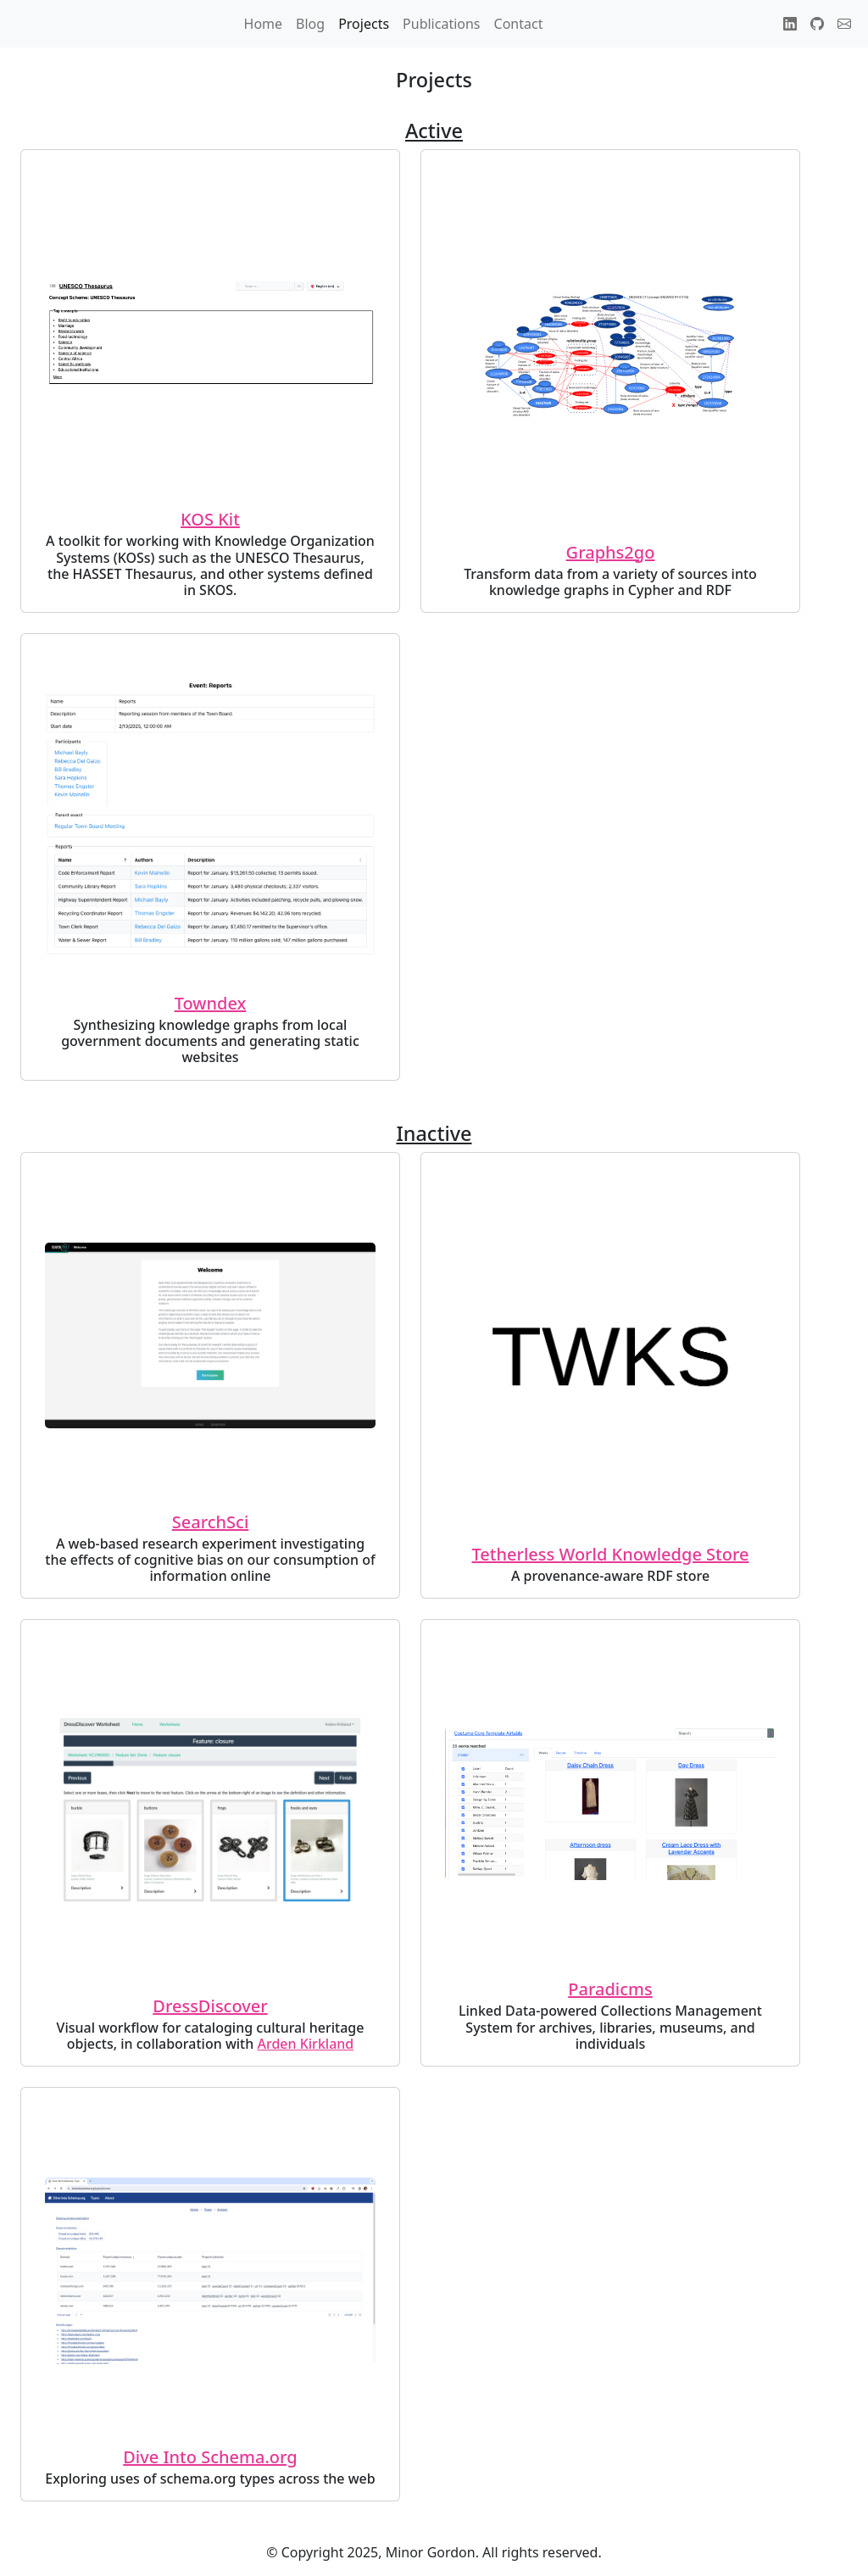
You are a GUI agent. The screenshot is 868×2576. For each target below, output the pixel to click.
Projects (363, 23)
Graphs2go (610, 552)
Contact (518, 23)
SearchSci (210, 1522)
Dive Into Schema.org (210, 2456)
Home (263, 23)
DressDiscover (210, 2006)
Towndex (211, 1003)
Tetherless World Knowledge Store (610, 1554)
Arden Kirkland (305, 2043)
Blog (310, 23)
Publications (441, 23)
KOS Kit (210, 519)
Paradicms (610, 1989)
